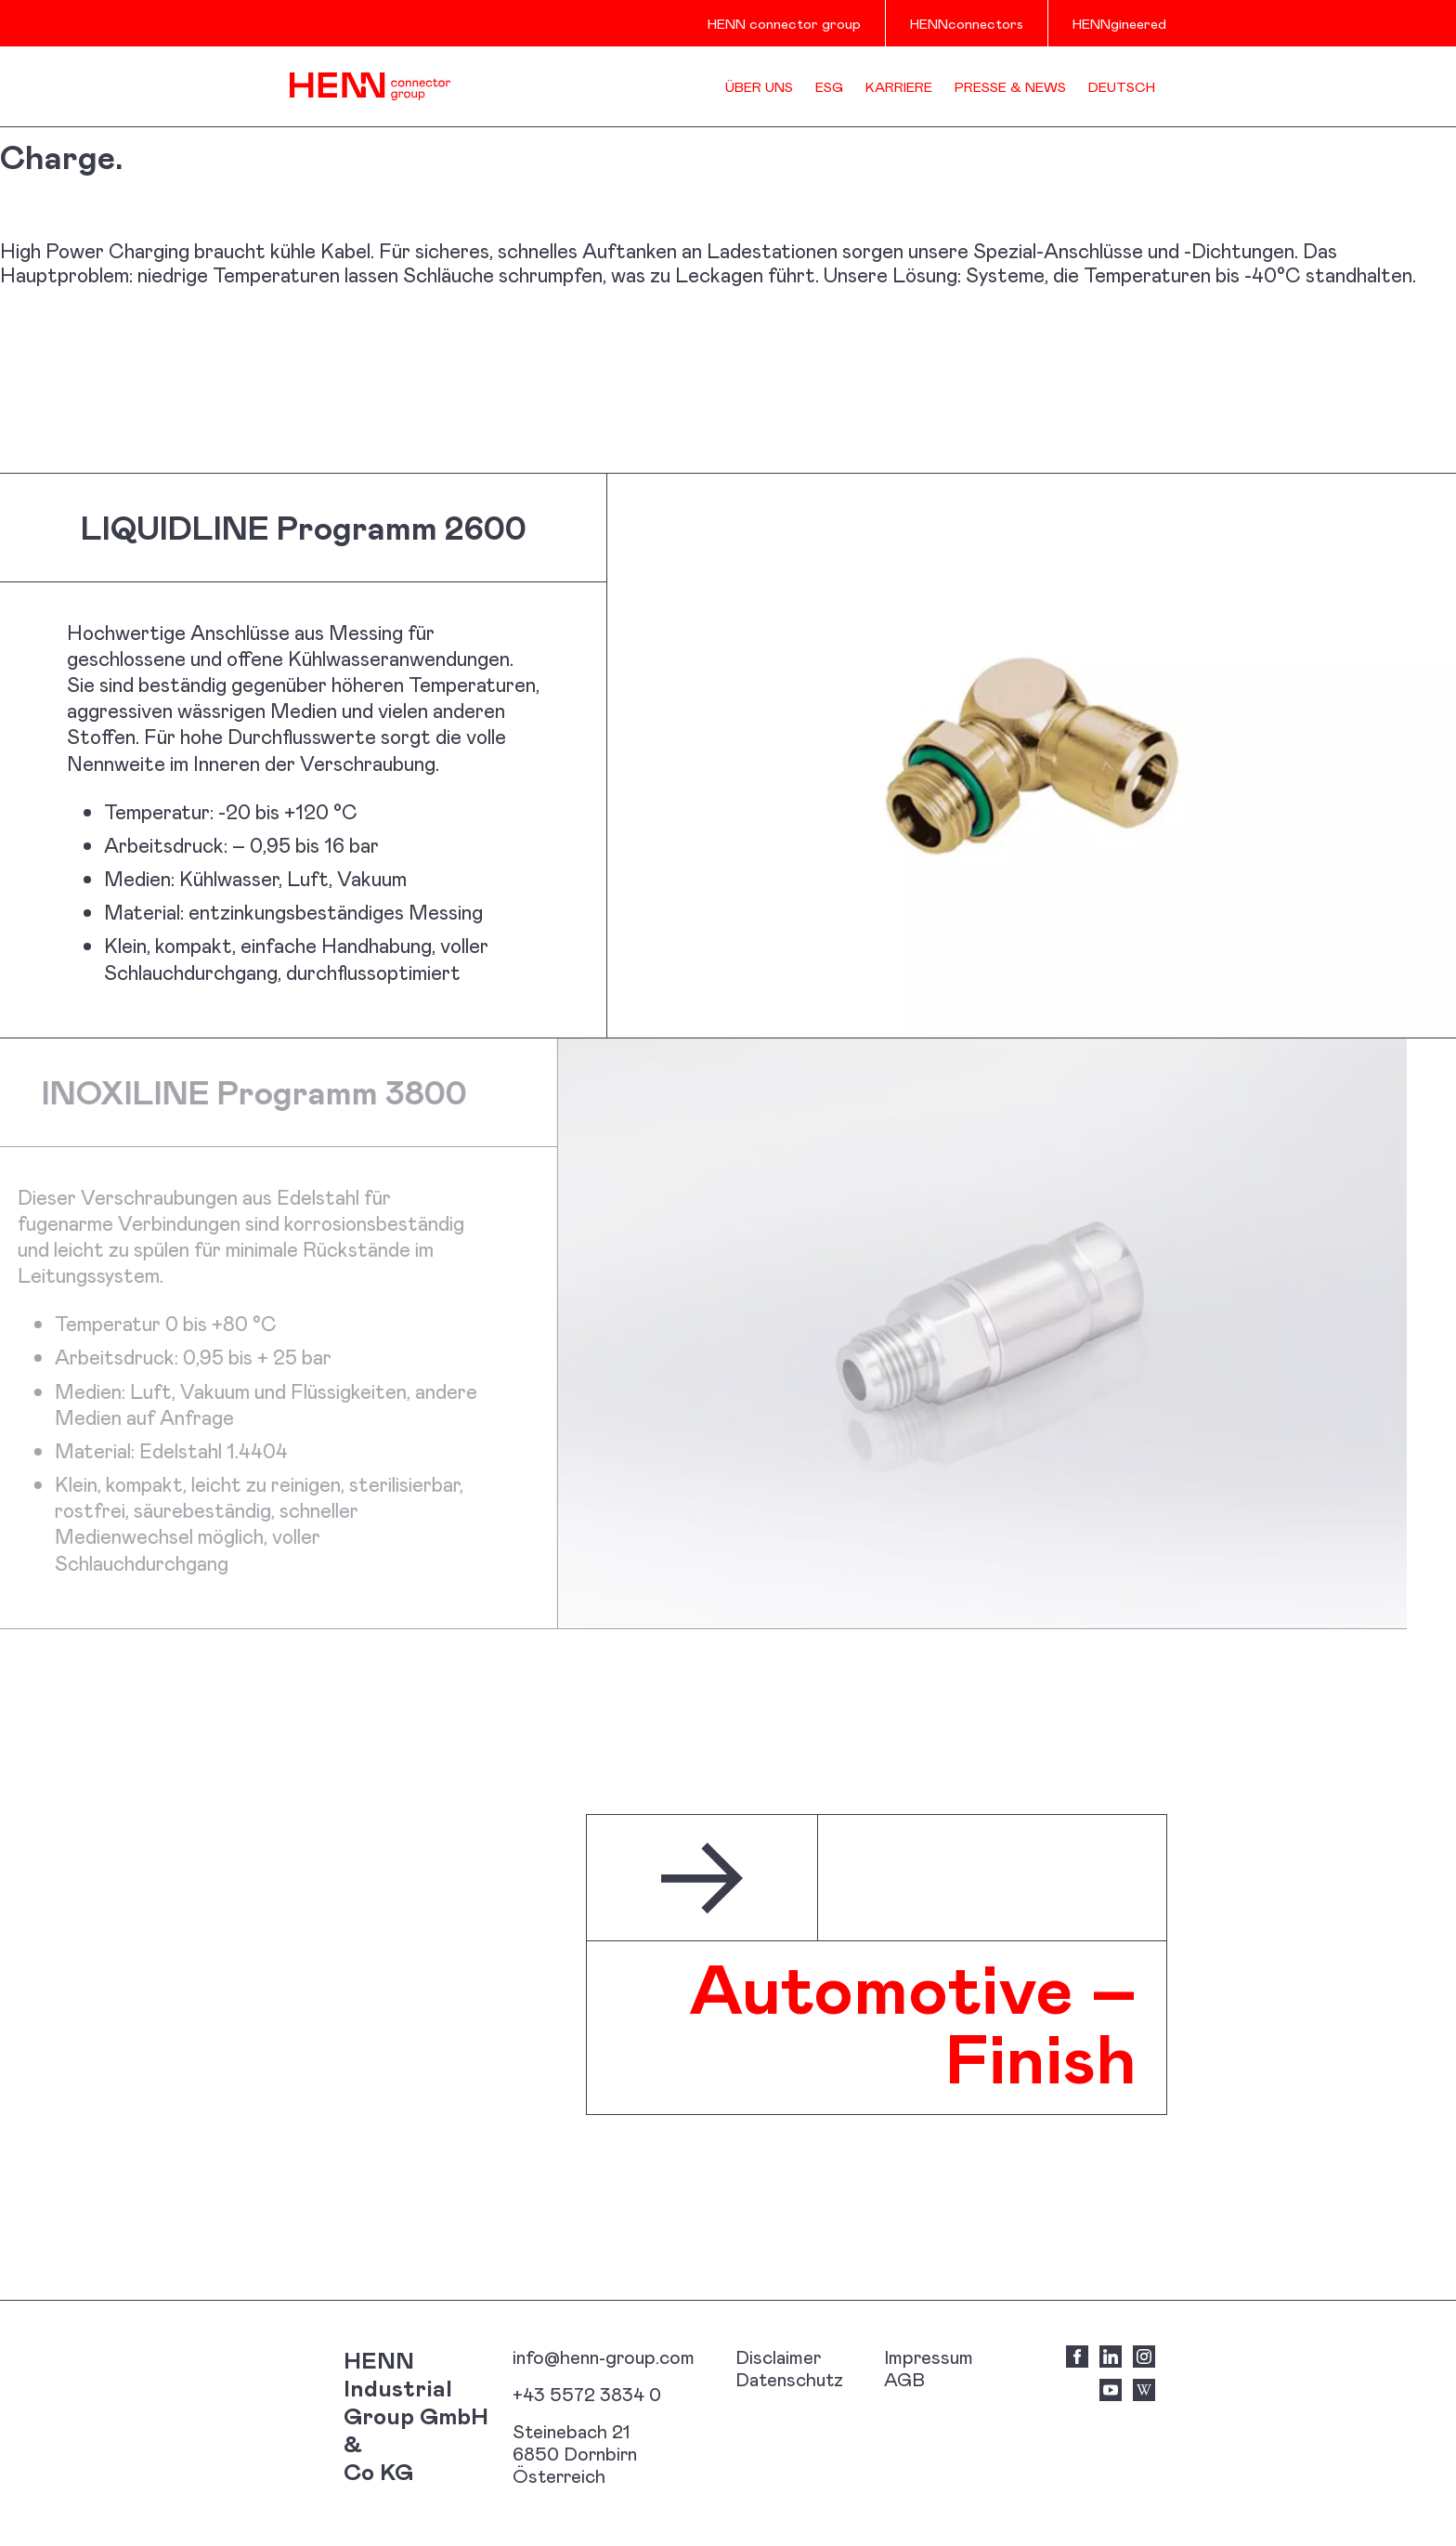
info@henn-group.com (604, 2356)
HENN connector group (784, 23)
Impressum (928, 2356)
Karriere (898, 86)
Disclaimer (778, 2356)
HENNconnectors (966, 23)
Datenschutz (789, 2379)
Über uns (759, 86)
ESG (829, 86)
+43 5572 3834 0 (587, 2394)
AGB (904, 2379)
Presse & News (1010, 86)
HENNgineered (1119, 23)
